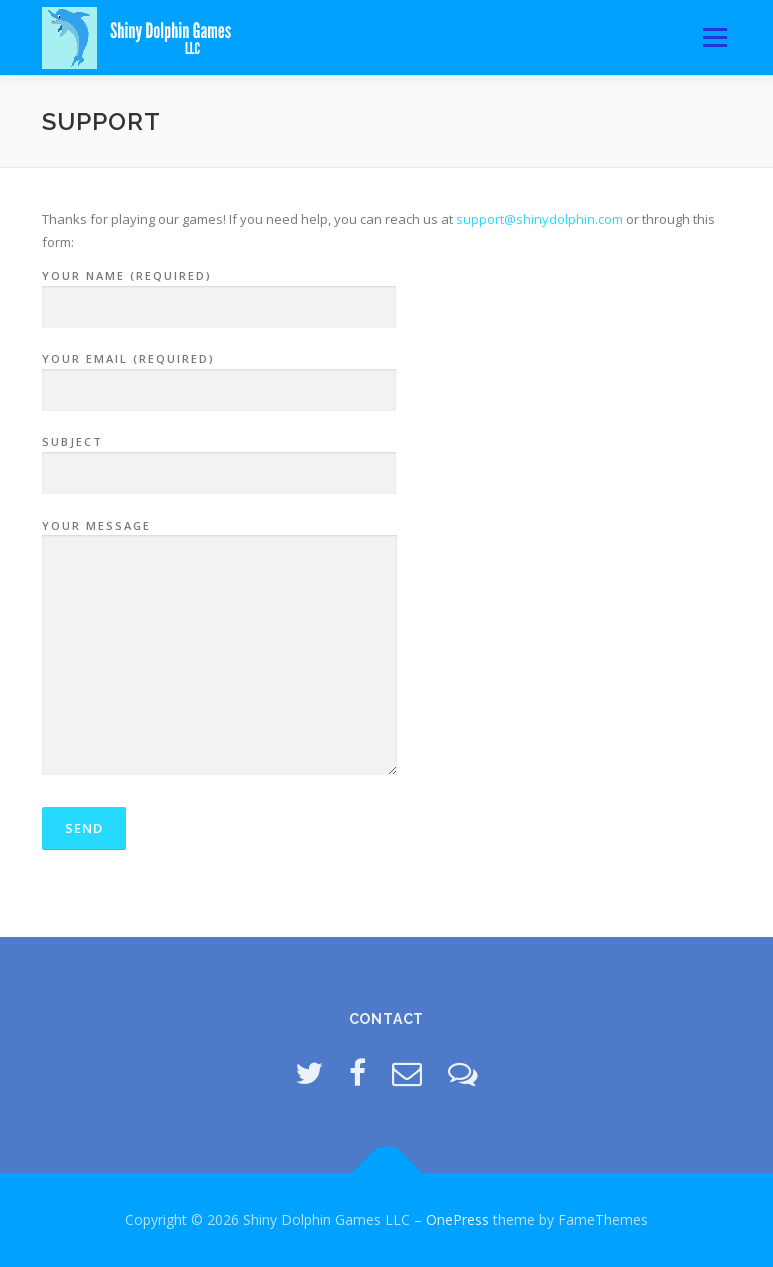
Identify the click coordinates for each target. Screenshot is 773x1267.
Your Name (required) (219, 292)
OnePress (457, 1219)
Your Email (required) (219, 375)
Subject (219, 458)
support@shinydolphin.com (539, 219)
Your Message (219, 649)
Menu (714, 37)
